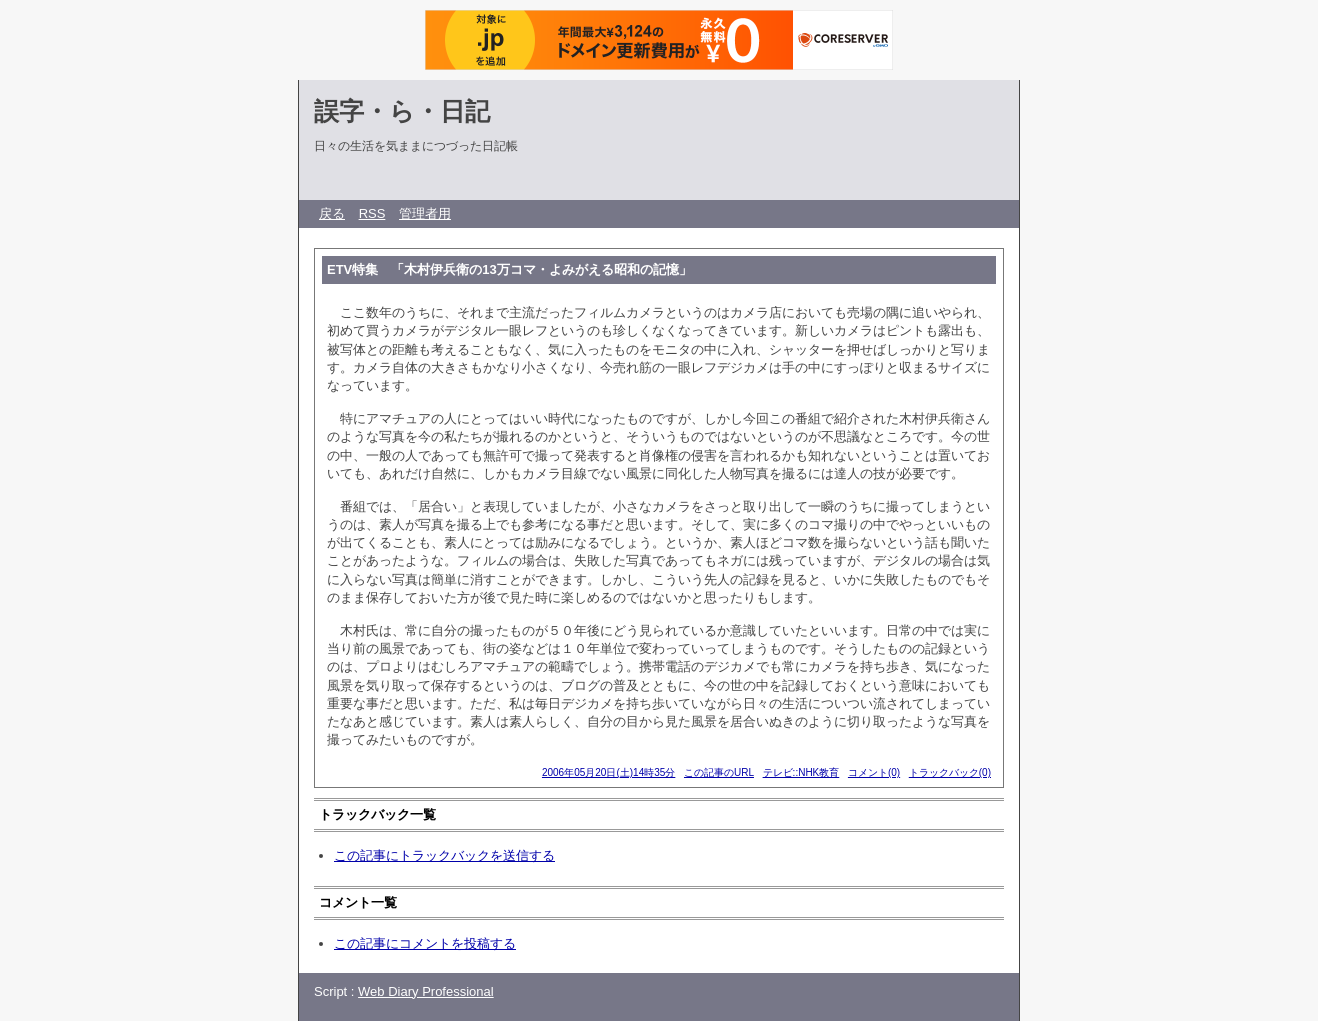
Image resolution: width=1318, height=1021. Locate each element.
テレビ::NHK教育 (801, 772)
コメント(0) (874, 772)
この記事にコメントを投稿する (425, 943)
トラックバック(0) (950, 772)
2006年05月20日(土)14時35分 (608, 772)
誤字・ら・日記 (402, 111)
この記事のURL (719, 772)
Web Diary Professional (426, 991)
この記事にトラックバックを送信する (444, 855)
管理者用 (425, 213)
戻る (332, 213)
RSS (372, 213)
